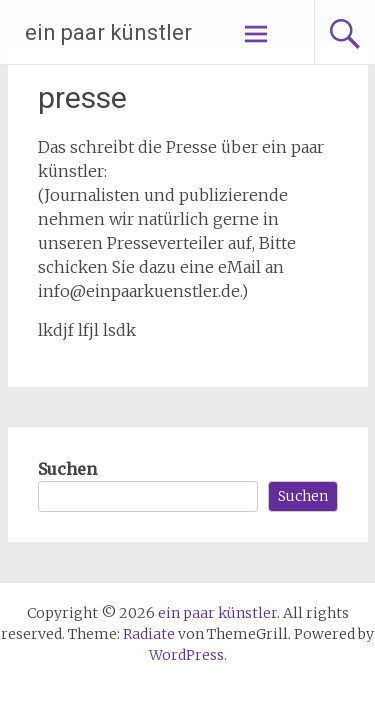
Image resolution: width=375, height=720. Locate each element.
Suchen (67, 469)
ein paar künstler (108, 32)
